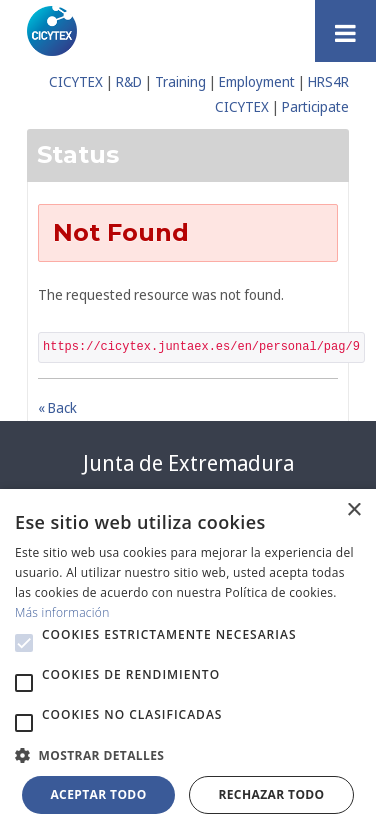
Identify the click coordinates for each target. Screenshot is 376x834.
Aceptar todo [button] (98, 794)
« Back (57, 407)
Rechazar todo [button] (271, 794)
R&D (129, 81)
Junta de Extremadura (188, 463)
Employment (257, 81)
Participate (315, 106)
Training (180, 81)
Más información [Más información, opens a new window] (62, 612)
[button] (24, 643)
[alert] (188, 661)
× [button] (353, 510)
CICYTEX (76, 81)
